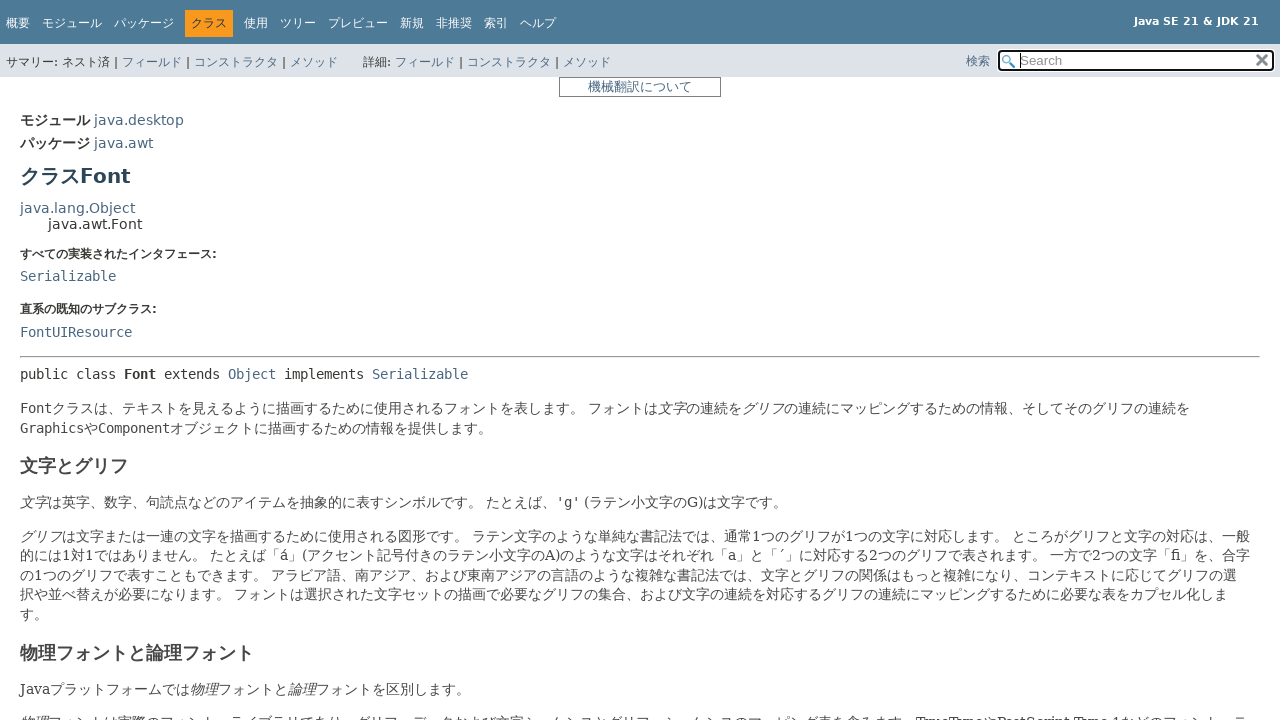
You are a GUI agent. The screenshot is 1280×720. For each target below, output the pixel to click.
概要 (18, 23)
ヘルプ (538, 23)
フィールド (152, 62)
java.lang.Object (77, 208)
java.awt (123, 143)
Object (252, 374)
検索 (978, 61)
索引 (496, 23)
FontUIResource (76, 332)
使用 (256, 23)
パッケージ (144, 23)
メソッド (314, 62)
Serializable (68, 276)
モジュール (72, 23)
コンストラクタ (236, 62)
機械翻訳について (640, 86)
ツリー (298, 23)
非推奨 (454, 23)
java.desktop (139, 120)
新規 (412, 23)
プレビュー (358, 23)
